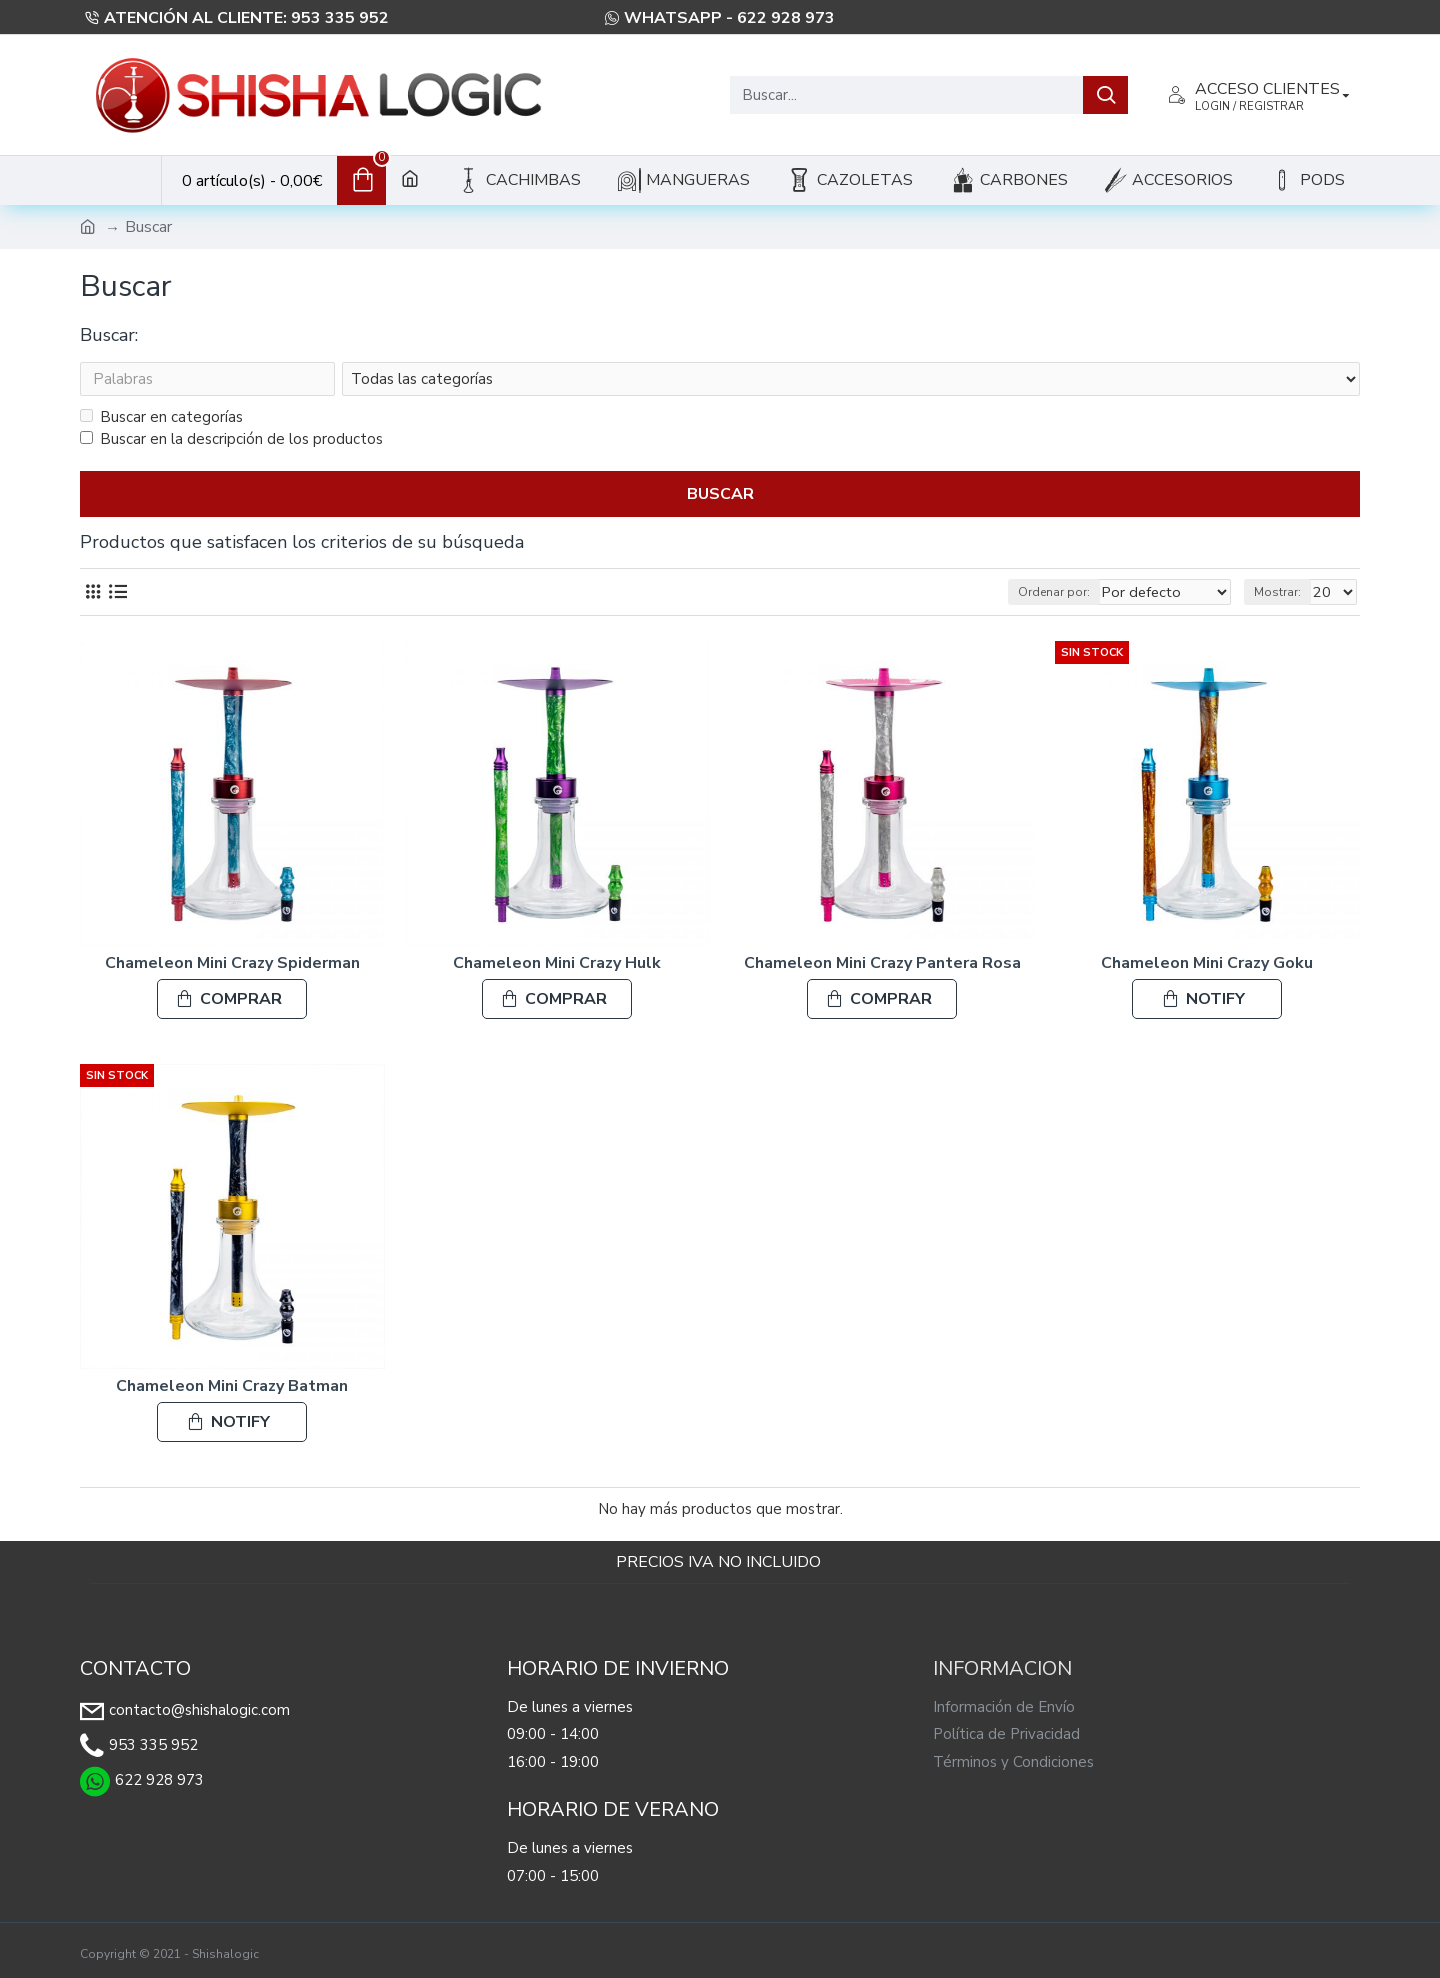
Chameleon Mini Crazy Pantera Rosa (882, 963)
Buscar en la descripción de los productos (231, 439)
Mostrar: (1283, 592)
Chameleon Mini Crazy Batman (232, 1386)
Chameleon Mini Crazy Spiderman (232, 963)
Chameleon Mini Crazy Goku (1207, 963)
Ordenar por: (1043, 592)
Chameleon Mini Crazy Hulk (557, 963)
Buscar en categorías (161, 417)
